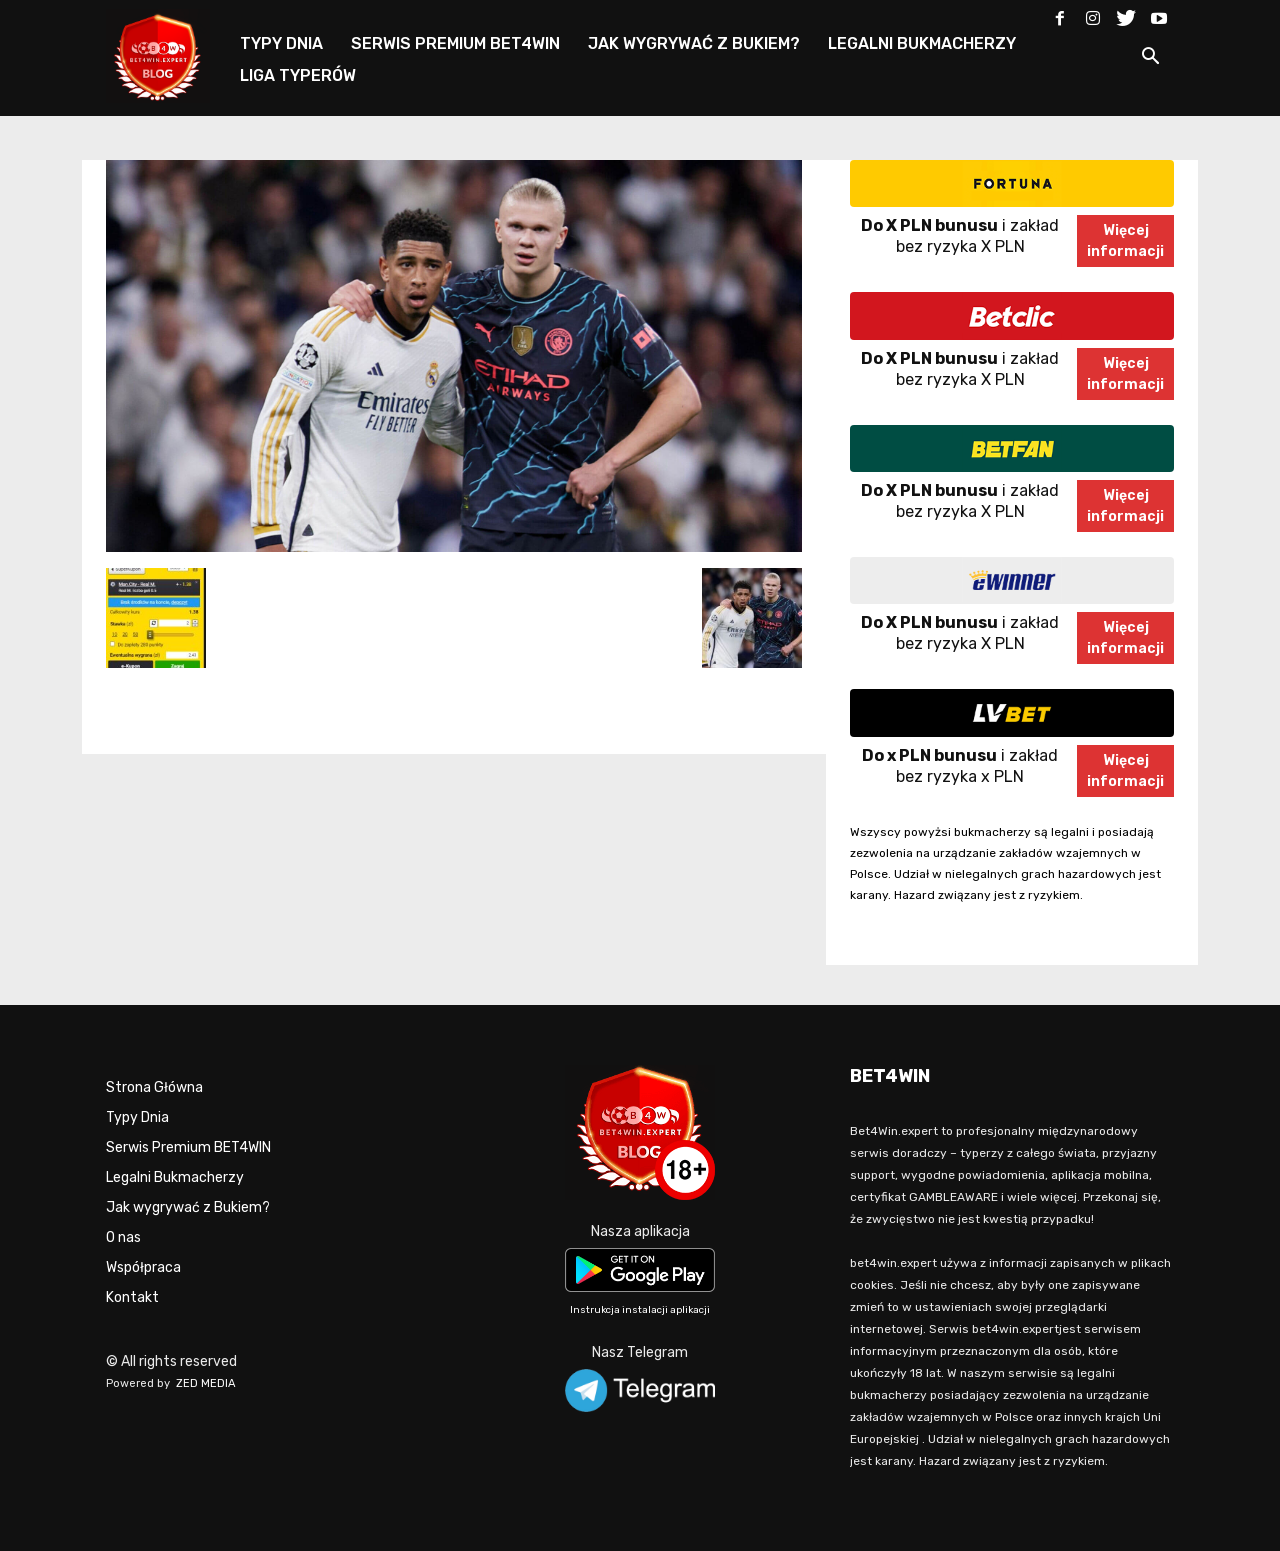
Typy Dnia (137, 1117)
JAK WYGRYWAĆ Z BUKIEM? (694, 43)
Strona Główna (154, 1087)
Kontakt (132, 1297)
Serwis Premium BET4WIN (188, 1147)
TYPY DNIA (281, 43)
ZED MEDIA (206, 1383)
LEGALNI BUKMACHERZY (922, 43)
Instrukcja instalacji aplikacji (640, 1310)
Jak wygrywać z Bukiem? (188, 1207)
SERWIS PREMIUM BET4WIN (455, 43)
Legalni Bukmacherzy (175, 1177)
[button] (1150, 59)
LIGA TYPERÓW (298, 75)
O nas (123, 1237)
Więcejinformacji (1125, 241)
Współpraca (143, 1267)
